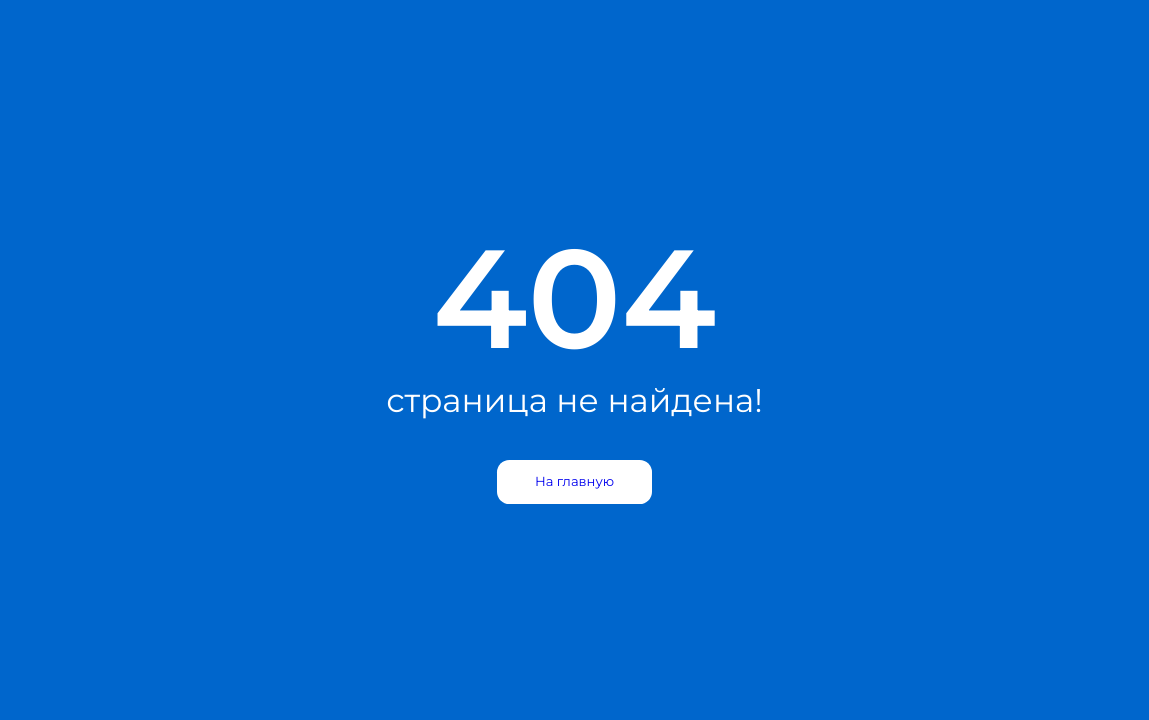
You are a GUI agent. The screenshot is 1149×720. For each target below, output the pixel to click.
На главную (574, 482)
